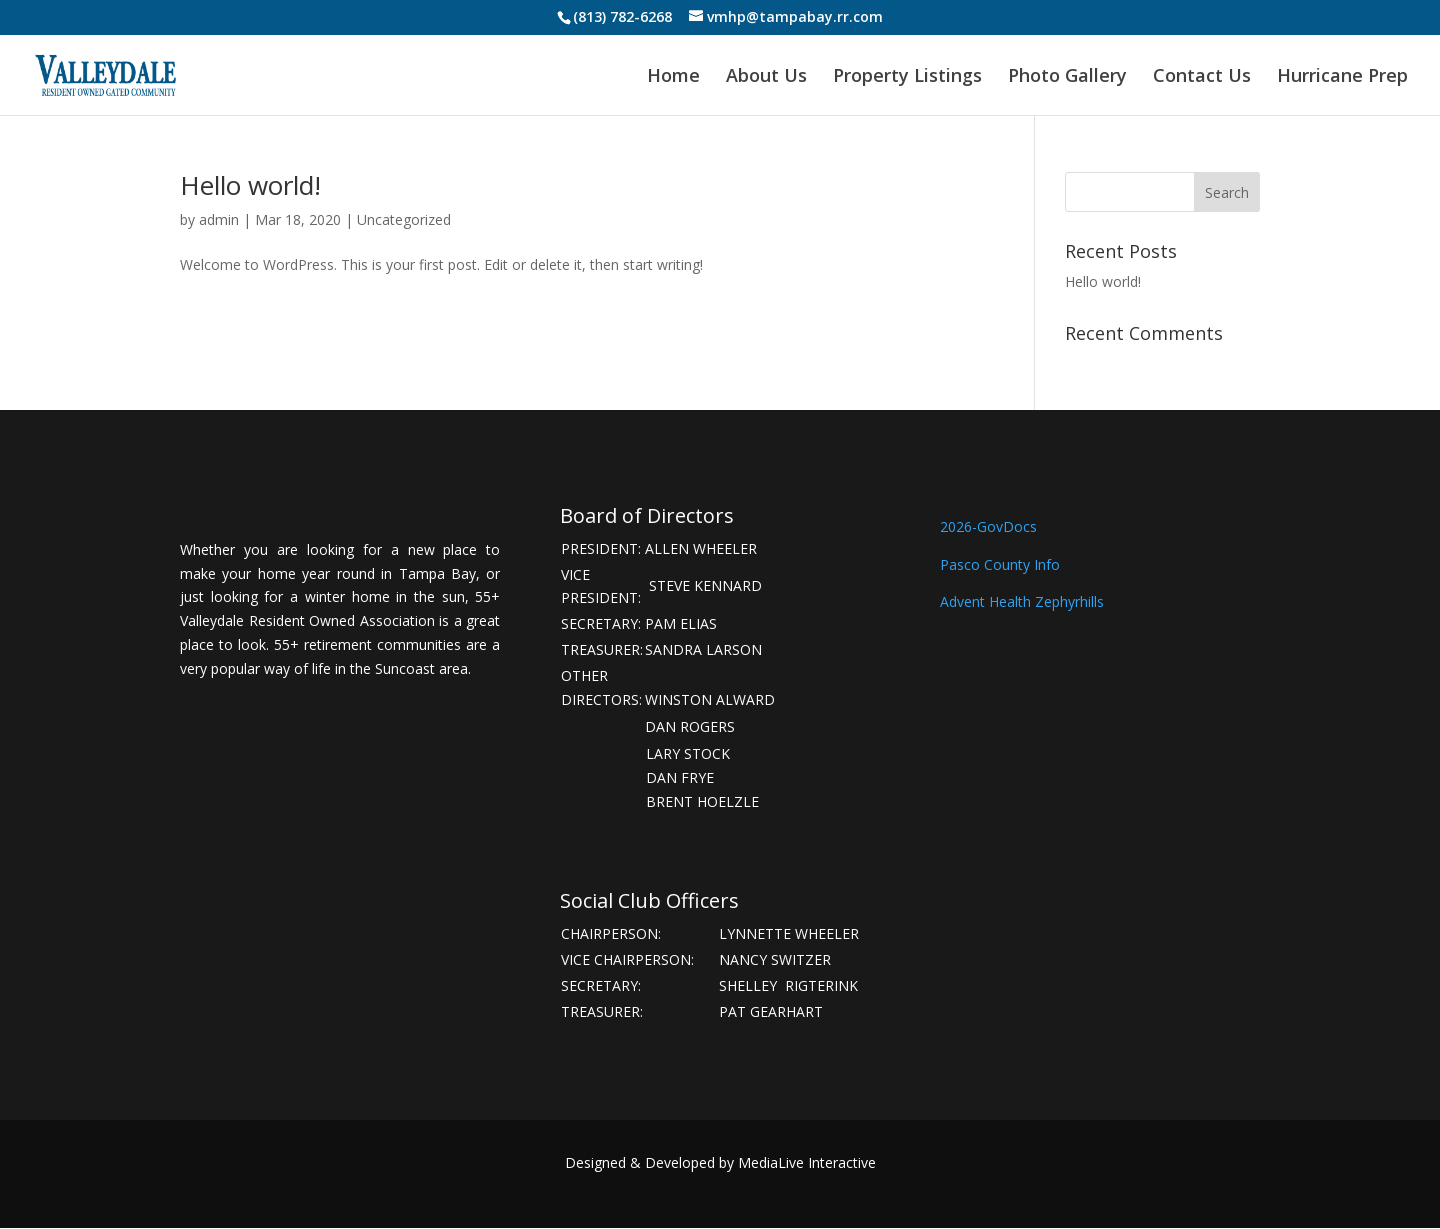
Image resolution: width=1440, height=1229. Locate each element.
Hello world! (250, 185)
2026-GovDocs (988, 526)
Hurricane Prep (1342, 77)
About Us (766, 77)
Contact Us (1202, 77)
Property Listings (907, 77)
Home (673, 77)
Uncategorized (404, 219)
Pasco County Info (1000, 564)
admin (219, 219)
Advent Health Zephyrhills (1024, 601)
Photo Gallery (1067, 77)
